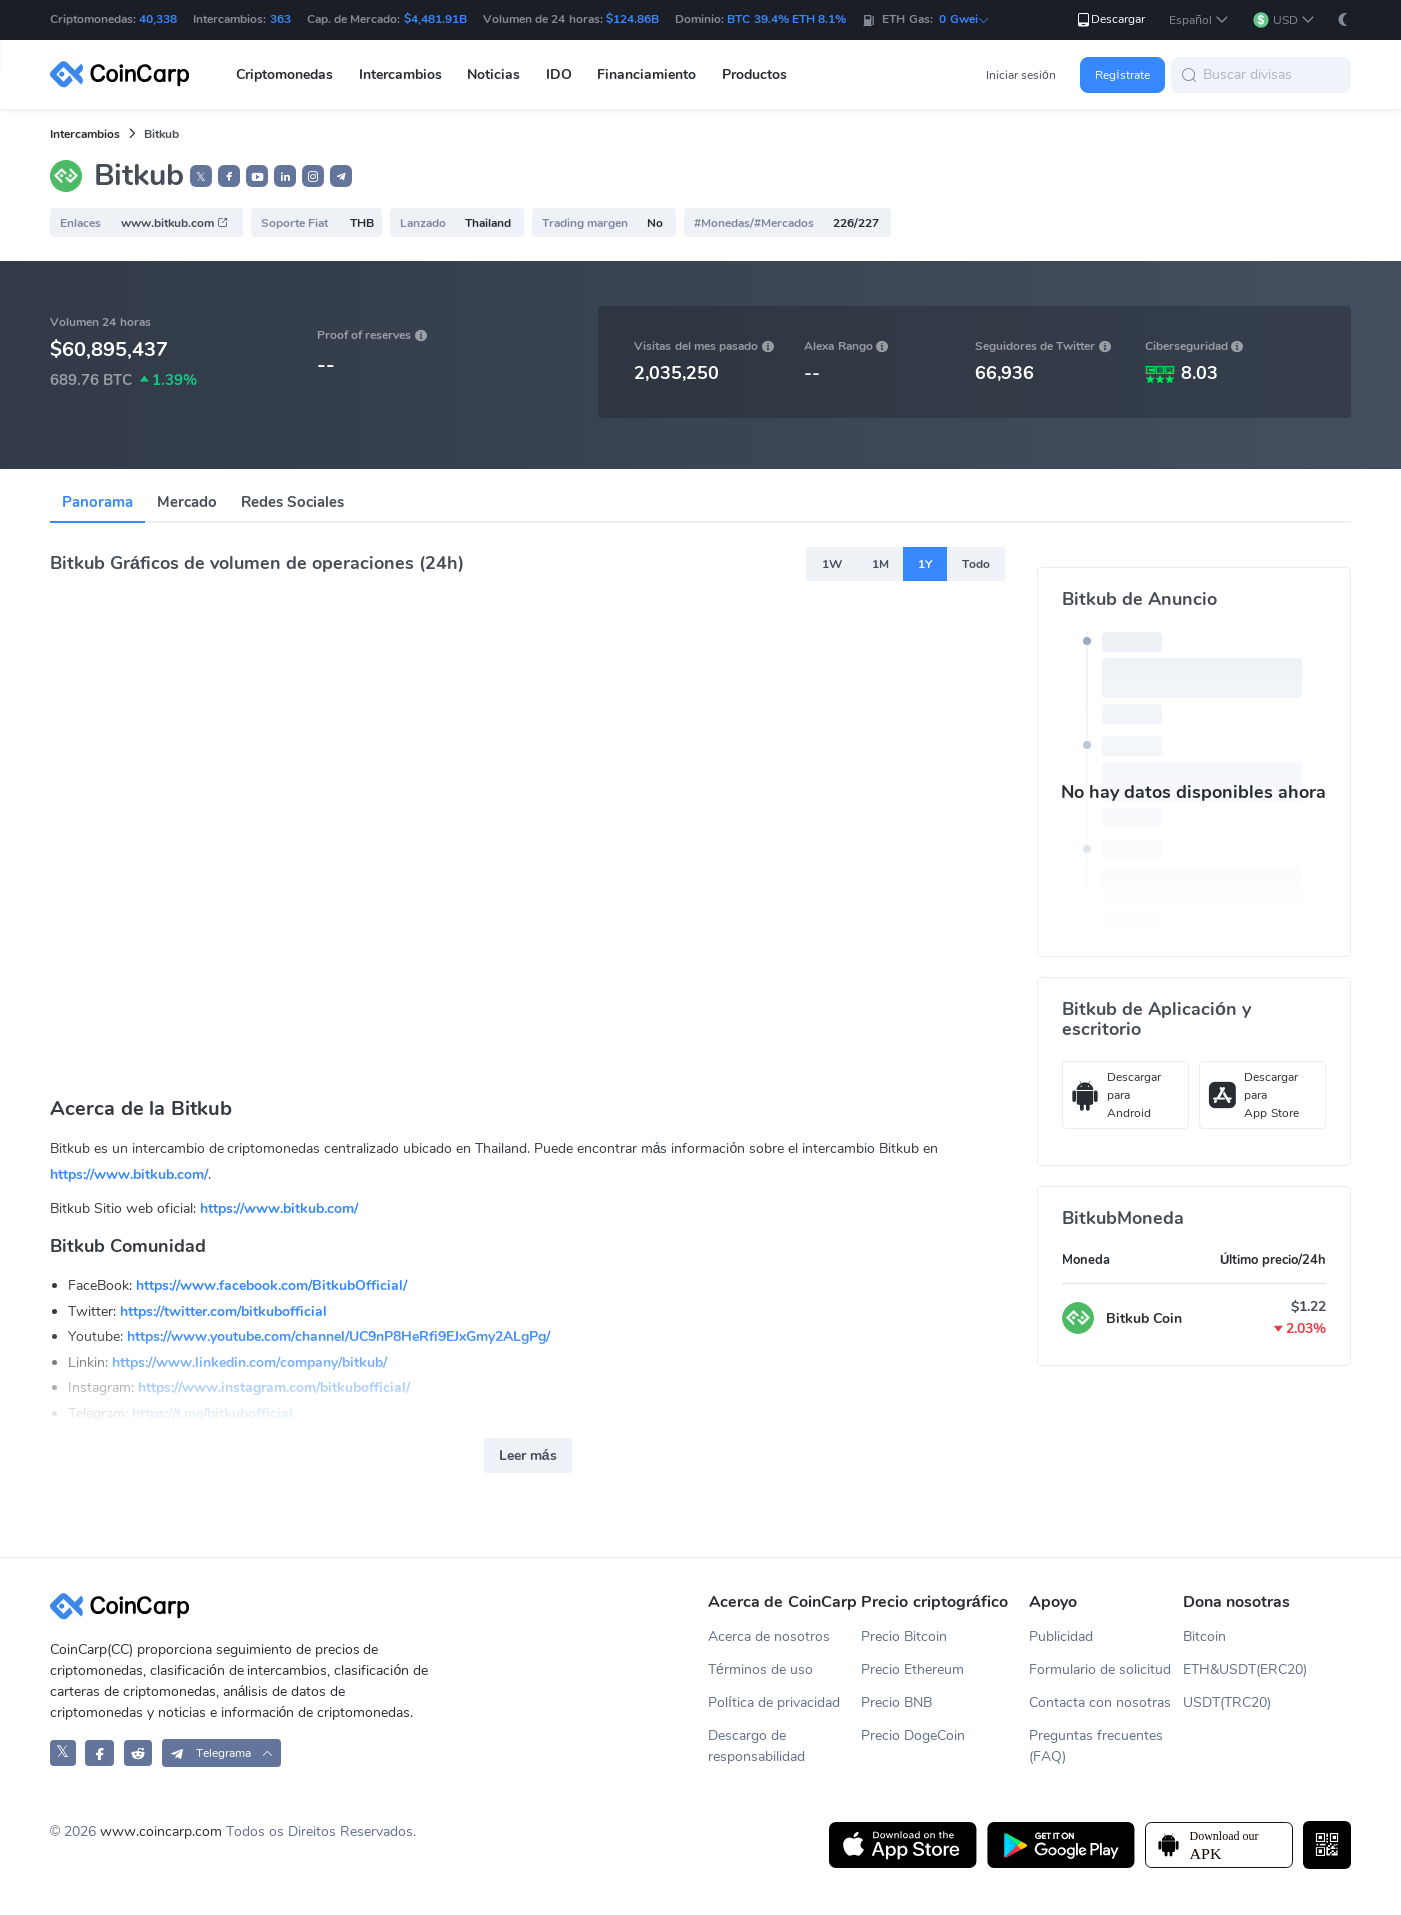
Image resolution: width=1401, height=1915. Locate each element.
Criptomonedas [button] (284, 74)
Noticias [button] (493, 74)
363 (280, 19)
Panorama (97, 502)
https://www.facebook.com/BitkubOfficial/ (271, 1285)
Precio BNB (896, 1702)
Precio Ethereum (912, 1669)
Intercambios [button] (400, 74)
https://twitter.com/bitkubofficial (223, 1311)
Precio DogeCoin (913, 1735)
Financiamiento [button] (646, 74)
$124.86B (632, 19)
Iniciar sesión (1021, 75)
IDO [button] (559, 74)
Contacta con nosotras (1100, 1702)
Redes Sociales (292, 502)
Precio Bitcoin (904, 1636)
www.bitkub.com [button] (175, 223)
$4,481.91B (435, 19)
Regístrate (1122, 75)
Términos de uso (760, 1669)
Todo (976, 564)
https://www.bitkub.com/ (129, 1174)
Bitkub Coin (1144, 1318)
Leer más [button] (528, 1455)
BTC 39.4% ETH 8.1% (786, 19)
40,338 (158, 19)
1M (880, 564)
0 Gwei (964, 19)
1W (832, 564)
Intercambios (85, 134)
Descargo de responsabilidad (756, 1746)
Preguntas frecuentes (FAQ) (1096, 1746)
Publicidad (1061, 1636)
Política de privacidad (774, 1702)
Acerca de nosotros (769, 1636)
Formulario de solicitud (1100, 1669)
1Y (925, 564)
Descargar (1110, 19)
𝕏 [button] (201, 177)
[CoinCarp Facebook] (99, 1752)
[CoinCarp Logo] (125, 74)
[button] (1199, 20)
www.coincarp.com (161, 1831)
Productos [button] (754, 74)
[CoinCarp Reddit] (138, 1752)
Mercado (187, 502)
